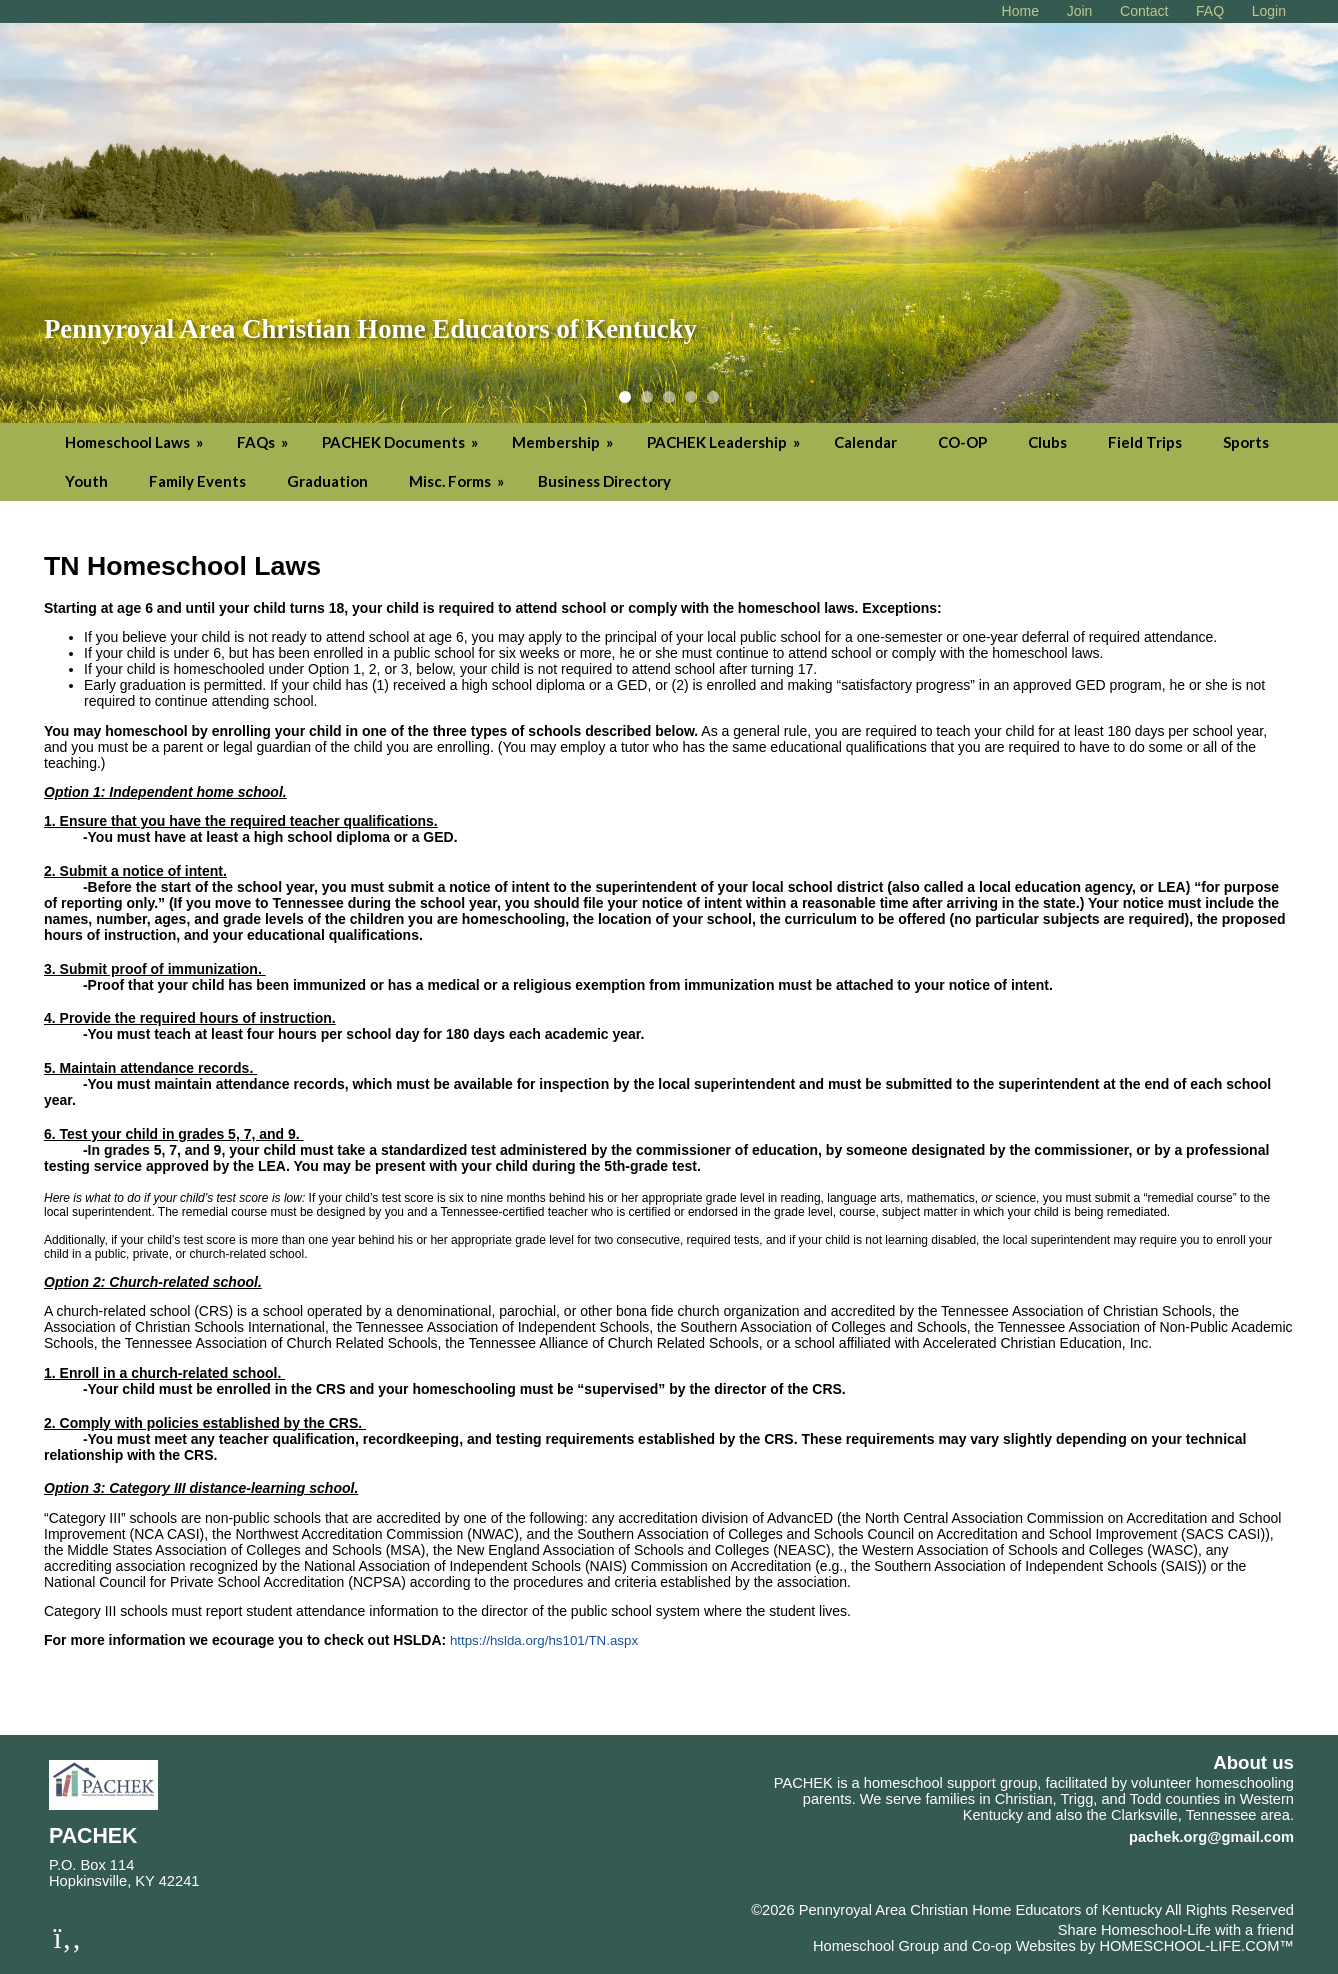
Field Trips (1145, 442)
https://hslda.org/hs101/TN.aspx (544, 1640)
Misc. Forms (458, 481)
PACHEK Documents (401, 442)
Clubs (1047, 442)
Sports (1246, 442)
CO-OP (962, 442)
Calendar (865, 442)
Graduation (327, 481)
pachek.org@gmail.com (1211, 1837)
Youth (86, 481)
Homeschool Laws (135, 442)
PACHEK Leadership (725, 442)
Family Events (197, 481)
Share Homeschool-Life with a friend (1176, 1930)
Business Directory (604, 481)
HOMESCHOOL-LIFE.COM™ (1196, 1946)
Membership (564, 442)
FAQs (264, 442)
